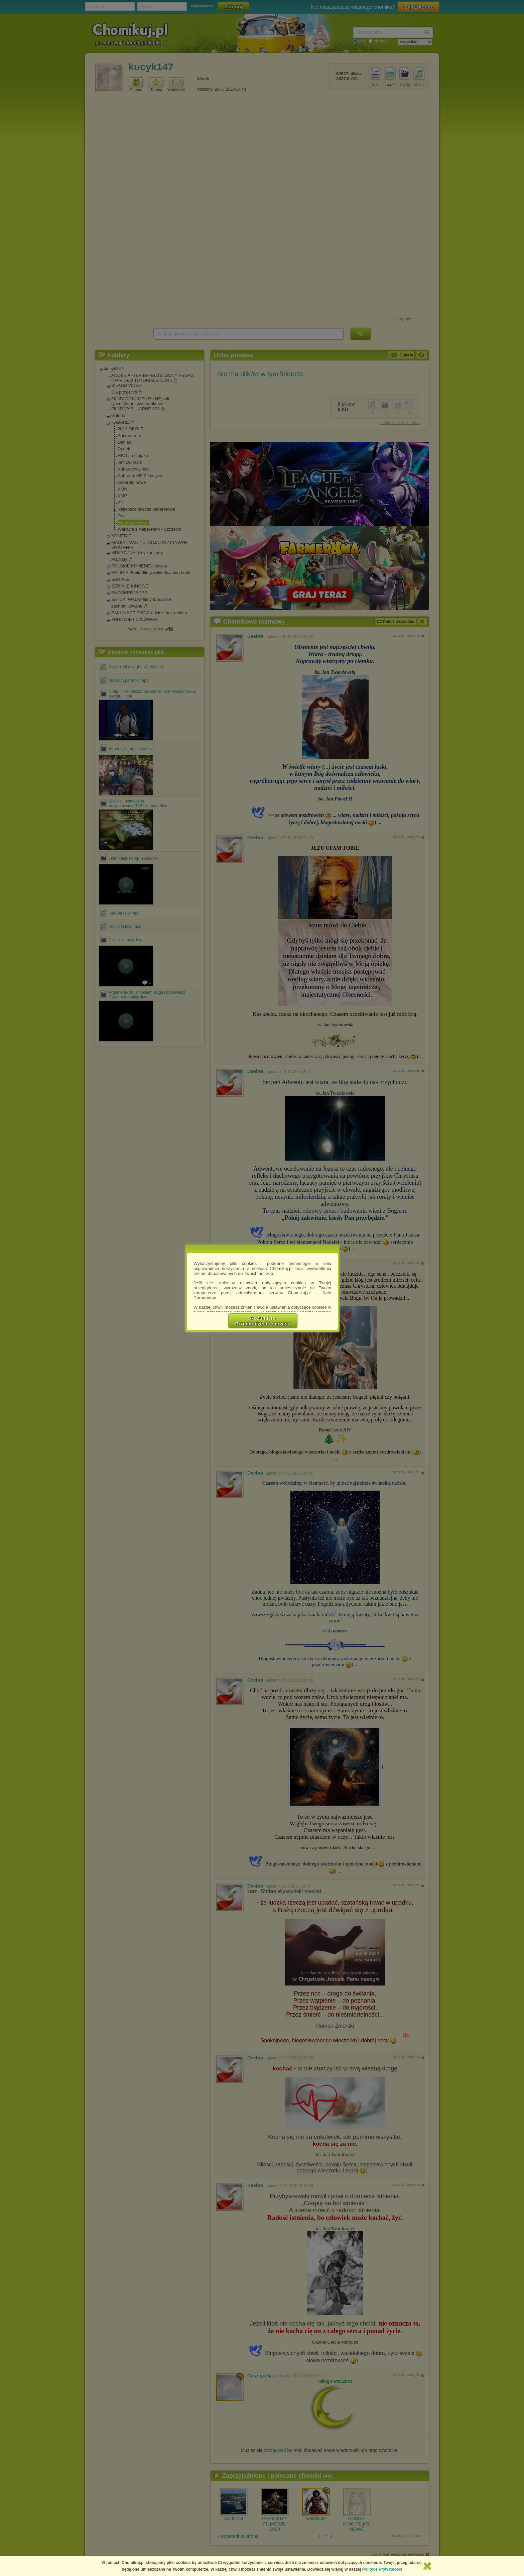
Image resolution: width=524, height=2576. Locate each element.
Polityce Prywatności (382, 2569)
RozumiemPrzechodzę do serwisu (263, 1320)
